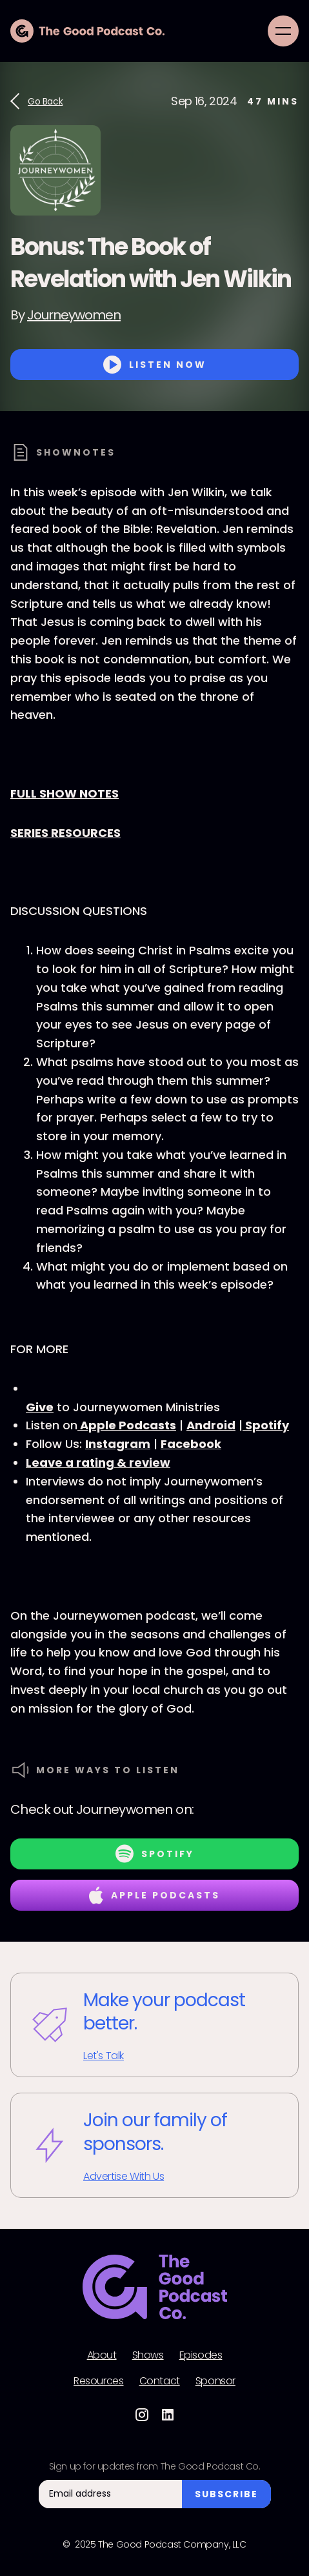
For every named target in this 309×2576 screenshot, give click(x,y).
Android (210, 1425)
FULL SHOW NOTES (64, 793)
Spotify (266, 1425)
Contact (159, 2381)
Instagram (117, 1444)
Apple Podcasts (126, 1425)
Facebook (191, 1444)
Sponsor (215, 2381)
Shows (148, 2355)
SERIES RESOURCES (65, 833)
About (102, 2355)
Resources (98, 2381)
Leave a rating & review (98, 1462)
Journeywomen (74, 315)
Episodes (201, 2355)
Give (40, 1407)
